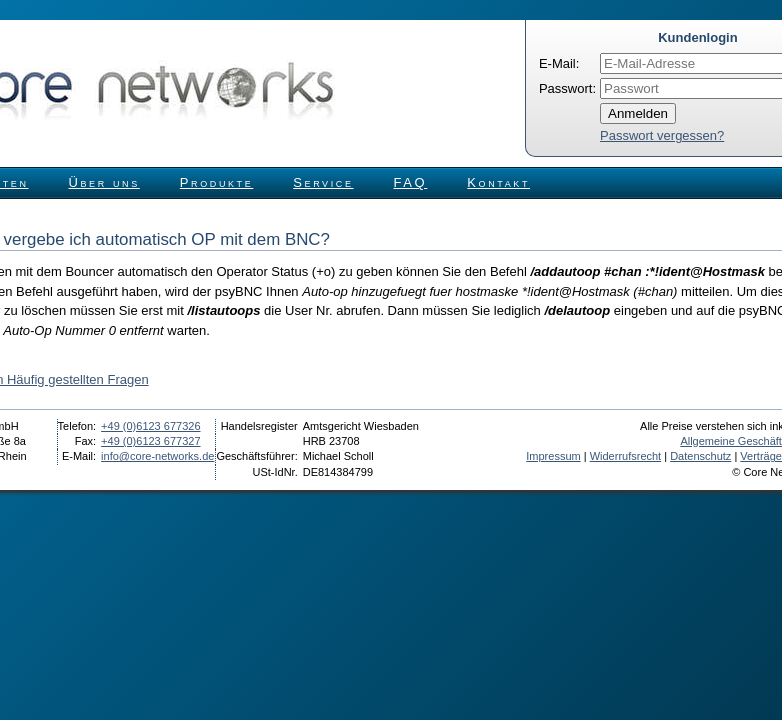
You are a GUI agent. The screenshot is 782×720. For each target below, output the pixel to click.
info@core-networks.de (157, 456)
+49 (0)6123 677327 (150, 441)
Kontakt (498, 182)
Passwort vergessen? (662, 135)
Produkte (216, 182)
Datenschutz (700, 456)
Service (323, 182)
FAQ (411, 182)
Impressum (553, 456)
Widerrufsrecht (626, 456)
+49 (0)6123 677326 (150, 426)
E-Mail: (559, 63)
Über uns (104, 182)
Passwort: (567, 88)
